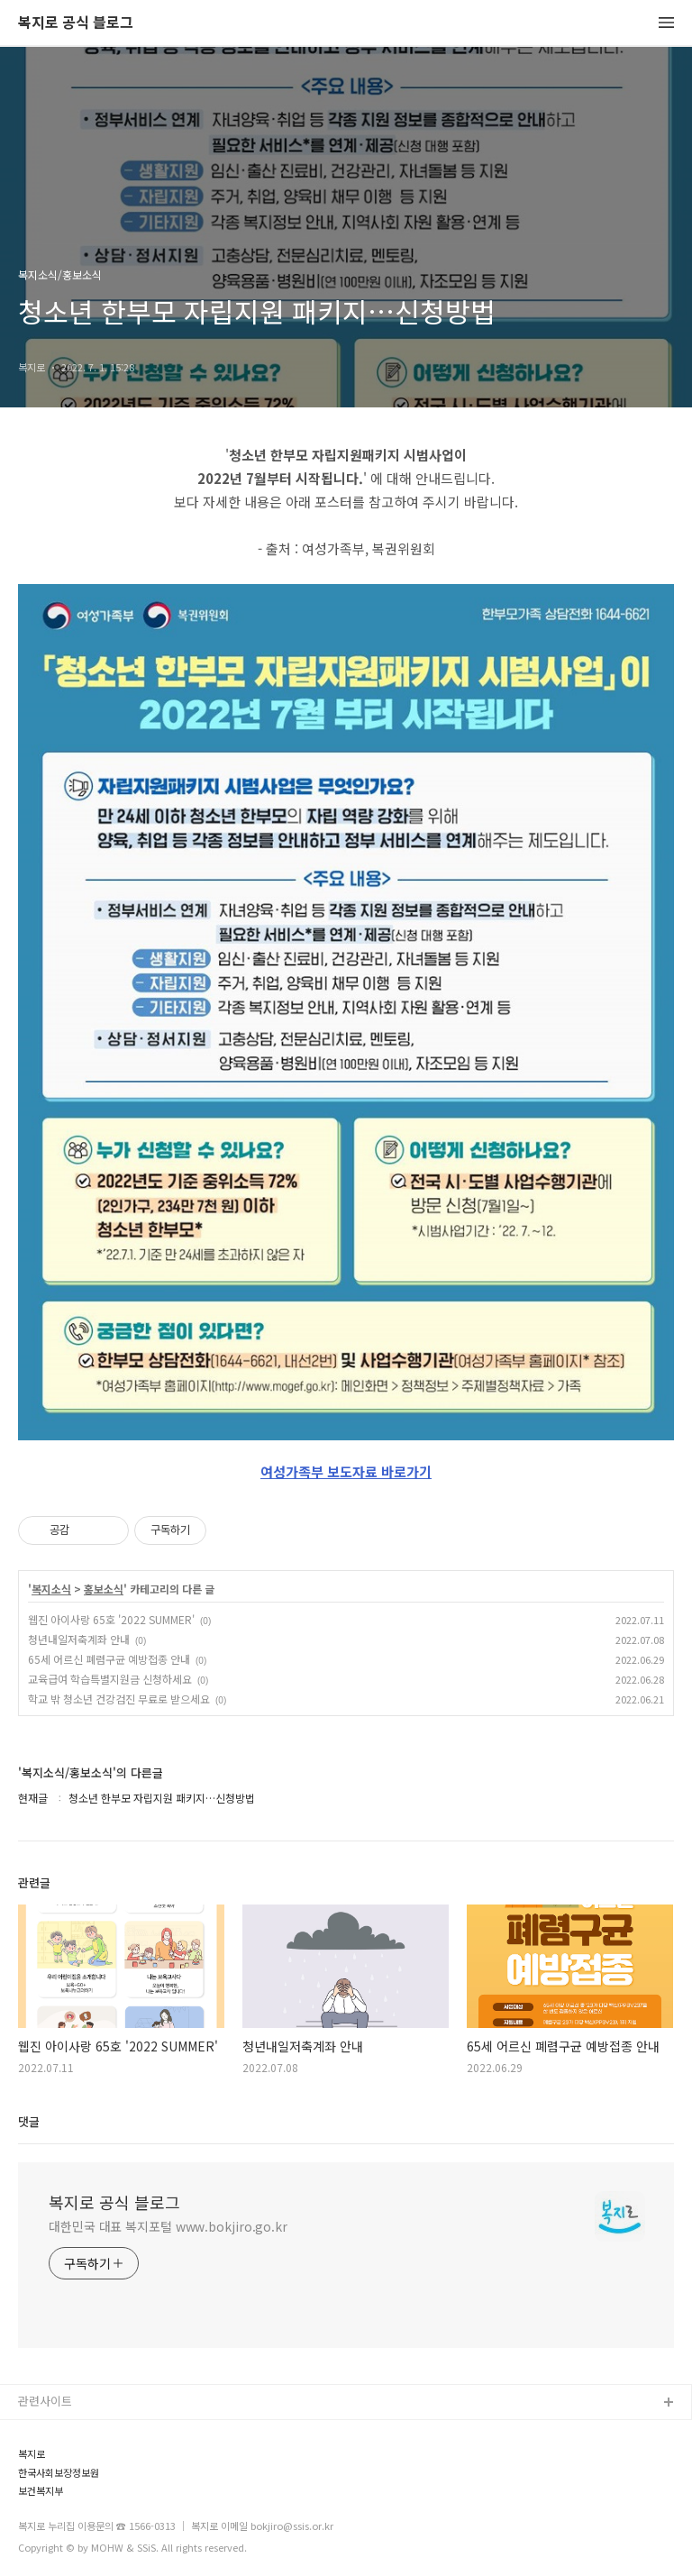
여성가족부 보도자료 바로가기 (346, 1471)
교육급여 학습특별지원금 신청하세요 (110, 1678)
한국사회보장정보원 (58, 2473)
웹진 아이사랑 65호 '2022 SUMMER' (111, 1619)
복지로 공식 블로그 (75, 23)
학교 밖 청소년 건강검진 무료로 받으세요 (119, 1698)
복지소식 (51, 1589)
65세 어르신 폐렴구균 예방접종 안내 (109, 1659)
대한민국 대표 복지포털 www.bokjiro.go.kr (168, 2226)
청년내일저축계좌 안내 (79, 1639)
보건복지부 (40, 2491)
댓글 (29, 2121)
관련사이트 (45, 2400)
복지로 (31, 2454)
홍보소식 (103, 1589)
